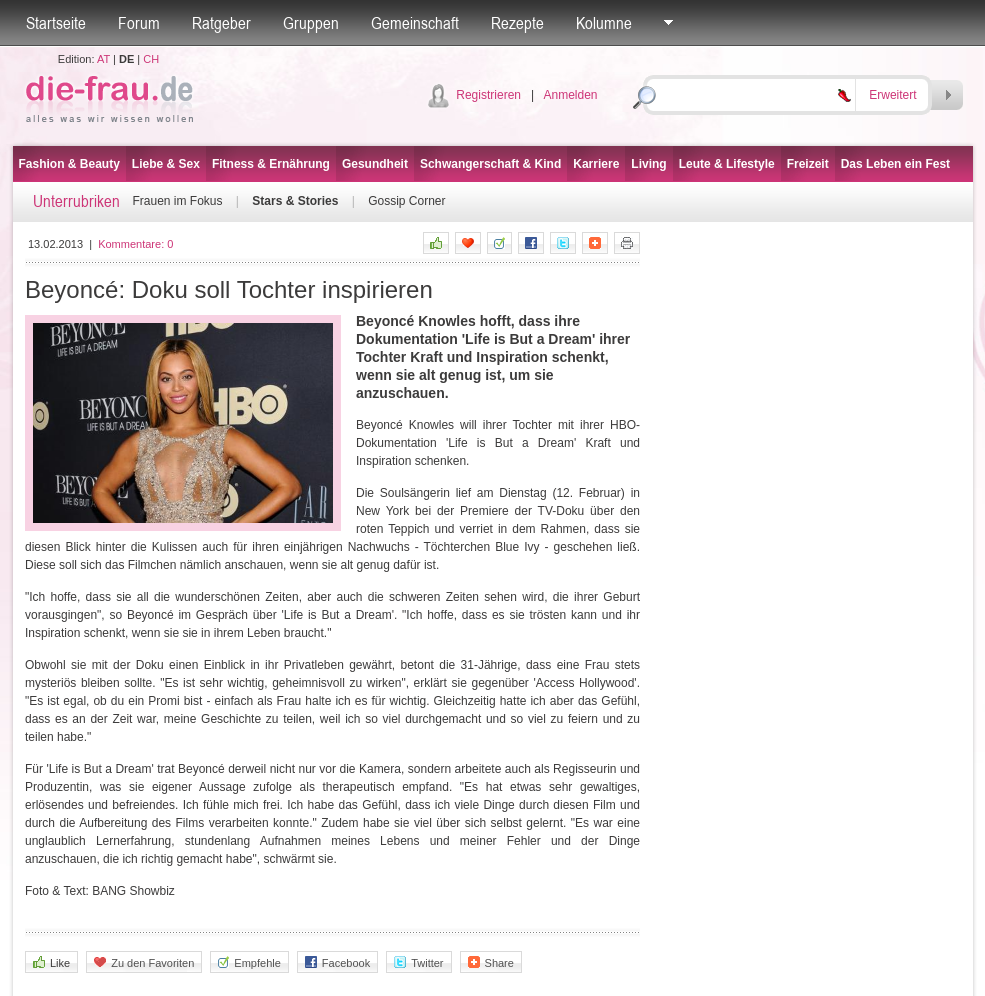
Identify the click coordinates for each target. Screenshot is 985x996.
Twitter (418, 962)
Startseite (56, 23)
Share (491, 962)
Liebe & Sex (166, 164)
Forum (139, 23)
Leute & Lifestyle (727, 164)
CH (151, 59)
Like (51, 962)
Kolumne (604, 23)
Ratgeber (221, 23)
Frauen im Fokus (178, 201)
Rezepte (517, 23)
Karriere (596, 164)
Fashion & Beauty (69, 164)
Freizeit (808, 164)
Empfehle (249, 962)
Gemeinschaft (415, 23)
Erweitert (892, 95)
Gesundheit (375, 164)
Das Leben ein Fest (895, 164)
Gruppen (311, 23)
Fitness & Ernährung (271, 164)
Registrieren (488, 95)
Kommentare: (135, 244)
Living (648, 164)
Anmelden (570, 95)
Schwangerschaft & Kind (490, 164)
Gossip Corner (406, 201)
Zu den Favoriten (144, 962)
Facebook (337, 962)
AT (103, 59)
